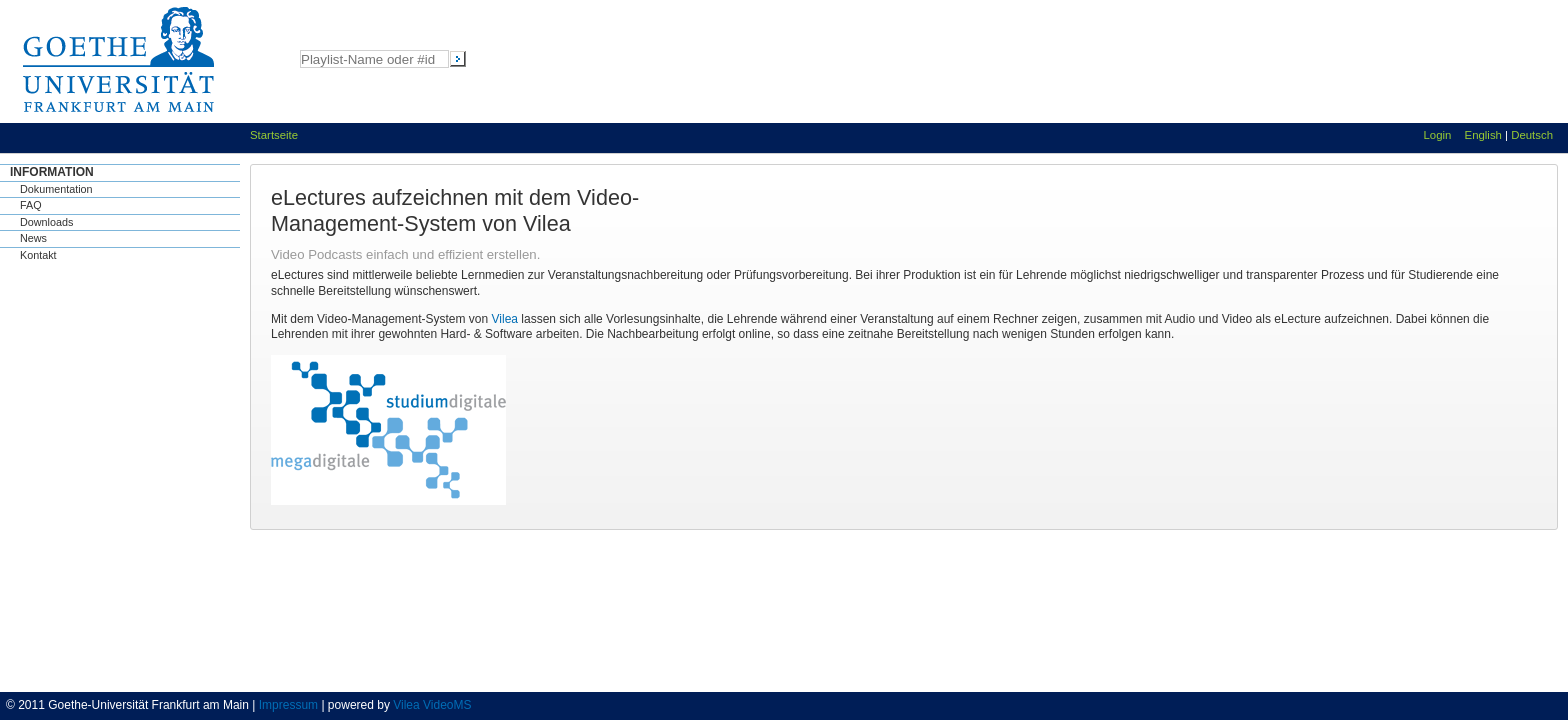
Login (1438, 135)
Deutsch (1532, 135)
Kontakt (38, 255)
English (1483, 135)
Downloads (46, 222)
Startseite (274, 135)
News (33, 238)
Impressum (288, 705)
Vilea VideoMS (432, 705)
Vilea (505, 319)
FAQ (31, 205)
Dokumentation (56, 189)
